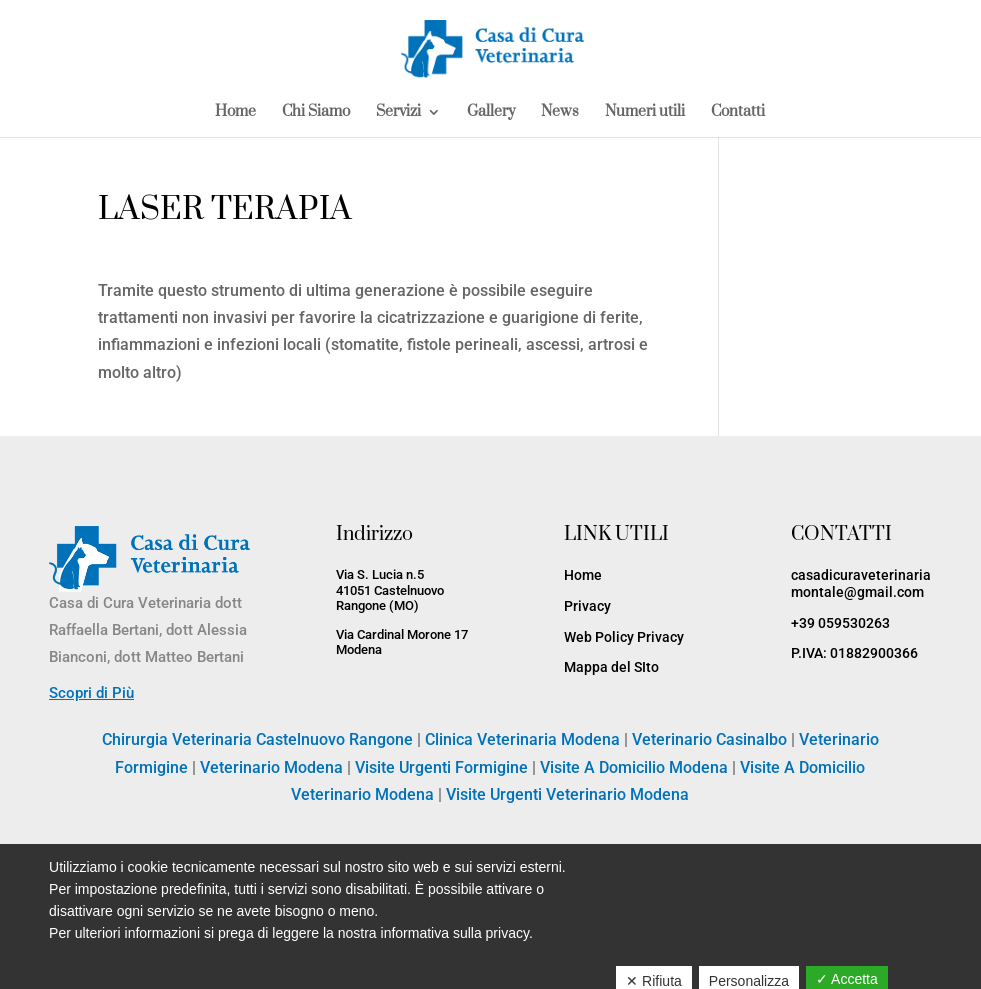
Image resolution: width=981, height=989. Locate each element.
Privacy (587, 606)
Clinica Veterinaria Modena (522, 739)
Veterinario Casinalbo (709, 739)
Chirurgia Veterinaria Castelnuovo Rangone (257, 739)
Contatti (738, 113)
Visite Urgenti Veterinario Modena (567, 794)
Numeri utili (645, 113)
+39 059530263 (840, 623)
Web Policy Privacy (624, 637)
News (560, 113)
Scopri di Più (91, 693)
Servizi (398, 113)
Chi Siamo (316, 113)
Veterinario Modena (271, 767)
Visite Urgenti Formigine (441, 767)
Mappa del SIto (611, 667)
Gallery (491, 113)
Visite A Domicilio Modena (634, 767)
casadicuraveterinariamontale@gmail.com (861, 583)
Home (235, 113)
